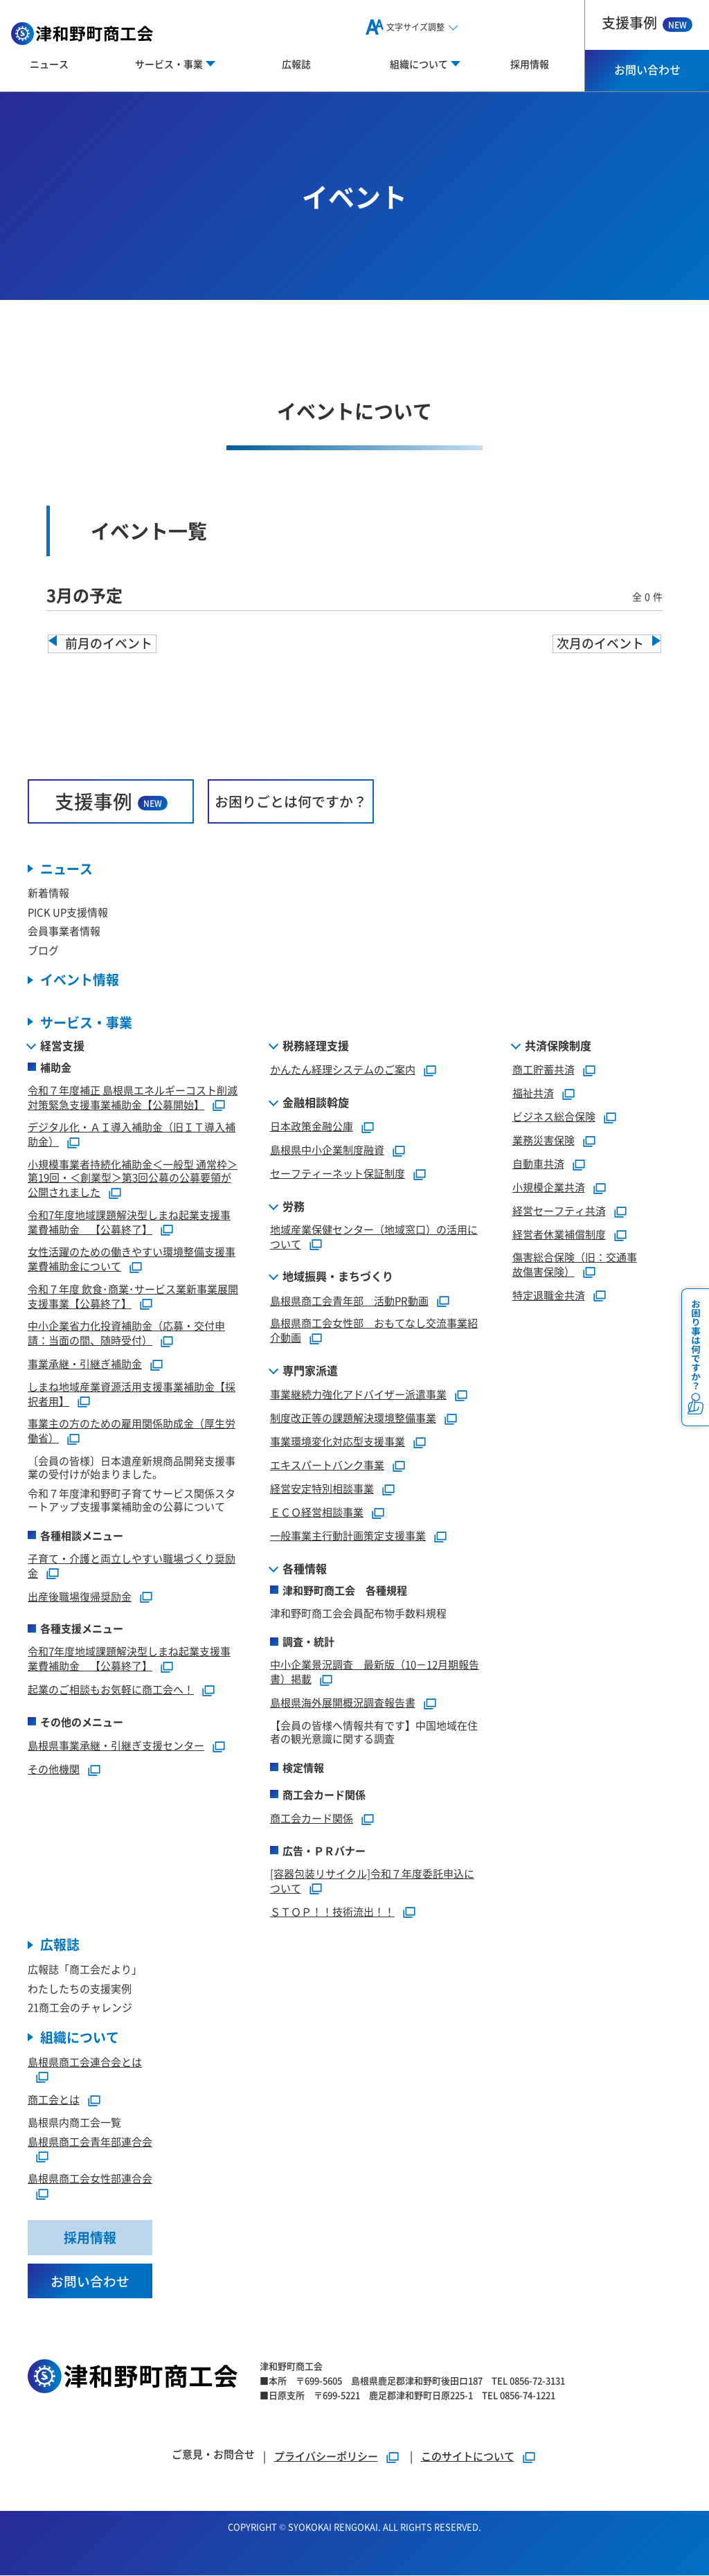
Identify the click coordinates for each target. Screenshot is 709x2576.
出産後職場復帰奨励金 (80, 1596)
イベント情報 (79, 980)
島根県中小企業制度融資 (327, 1149)
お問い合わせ (647, 69)
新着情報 (48, 893)
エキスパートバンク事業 (327, 1464)
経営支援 (62, 1045)
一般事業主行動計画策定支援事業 (348, 1535)
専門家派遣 (310, 1370)
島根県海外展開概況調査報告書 (342, 1702)
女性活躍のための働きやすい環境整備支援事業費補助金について (131, 1259)
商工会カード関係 (311, 1818)
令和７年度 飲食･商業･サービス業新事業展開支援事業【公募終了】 (133, 1296)
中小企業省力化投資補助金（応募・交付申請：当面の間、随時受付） (126, 1333)
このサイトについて (467, 2456)
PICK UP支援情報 (68, 912)
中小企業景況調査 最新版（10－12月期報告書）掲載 (374, 1672)
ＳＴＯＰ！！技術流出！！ (332, 1911)
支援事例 (647, 22)
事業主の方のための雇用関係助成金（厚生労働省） (131, 1431)
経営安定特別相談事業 (322, 1488)
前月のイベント (108, 643)
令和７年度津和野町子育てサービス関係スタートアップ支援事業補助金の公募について (131, 1500)
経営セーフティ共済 (559, 1210)
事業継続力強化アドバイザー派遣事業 (358, 1394)
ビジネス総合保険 (553, 1116)
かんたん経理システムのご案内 (342, 1069)
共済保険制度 (558, 1045)
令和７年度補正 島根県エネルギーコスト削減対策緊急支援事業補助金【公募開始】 (132, 1097)
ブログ (43, 950)
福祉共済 (533, 1092)
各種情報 (304, 1568)
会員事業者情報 (64, 931)
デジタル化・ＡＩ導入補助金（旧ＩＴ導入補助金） (131, 1134)
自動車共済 (538, 1163)
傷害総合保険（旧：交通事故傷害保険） (574, 1264)
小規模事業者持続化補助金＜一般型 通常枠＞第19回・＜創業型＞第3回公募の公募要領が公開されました (132, 1178)
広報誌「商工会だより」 (85, 1969)
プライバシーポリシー (326, 2456)
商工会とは (54, 2100)
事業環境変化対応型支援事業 (337, 1441)
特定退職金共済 (548, 1295)
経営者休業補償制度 (559, 1234)
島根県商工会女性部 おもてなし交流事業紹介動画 (374, 1330)
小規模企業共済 (548, 1187)
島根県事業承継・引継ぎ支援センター (116, 1745)
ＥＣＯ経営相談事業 (317, 1511)
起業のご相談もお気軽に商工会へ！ (111, 1689)
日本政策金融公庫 (311, 1126)
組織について (79, 2037)
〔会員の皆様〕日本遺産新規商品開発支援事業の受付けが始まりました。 (131, 1467)
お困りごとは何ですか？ (291, 801)
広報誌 (296, 64)
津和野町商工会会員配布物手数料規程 (358, 1613)
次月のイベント (600, 643)
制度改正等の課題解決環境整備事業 (353, 1417)
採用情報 (529, 64)
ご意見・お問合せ (213, 2454)
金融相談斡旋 (315, 1102)
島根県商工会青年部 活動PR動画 (349, 1300)
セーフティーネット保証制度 (337, 1173)
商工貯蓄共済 (543, 1069)
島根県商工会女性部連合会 (90, 2178)
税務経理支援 (315, 1045)
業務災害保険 (543, 1139)
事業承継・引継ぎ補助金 (85, 1363)
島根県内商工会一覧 (74, 2122)
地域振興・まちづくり (337, 1276)
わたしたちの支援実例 (80, 1988)
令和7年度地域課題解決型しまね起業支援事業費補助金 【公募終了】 (129, 1221)
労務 (293, 1205)
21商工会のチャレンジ (80, 2007)
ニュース (49, 64)
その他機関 (54, 1768)
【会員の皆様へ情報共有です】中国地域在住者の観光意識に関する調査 (374, 1732)
